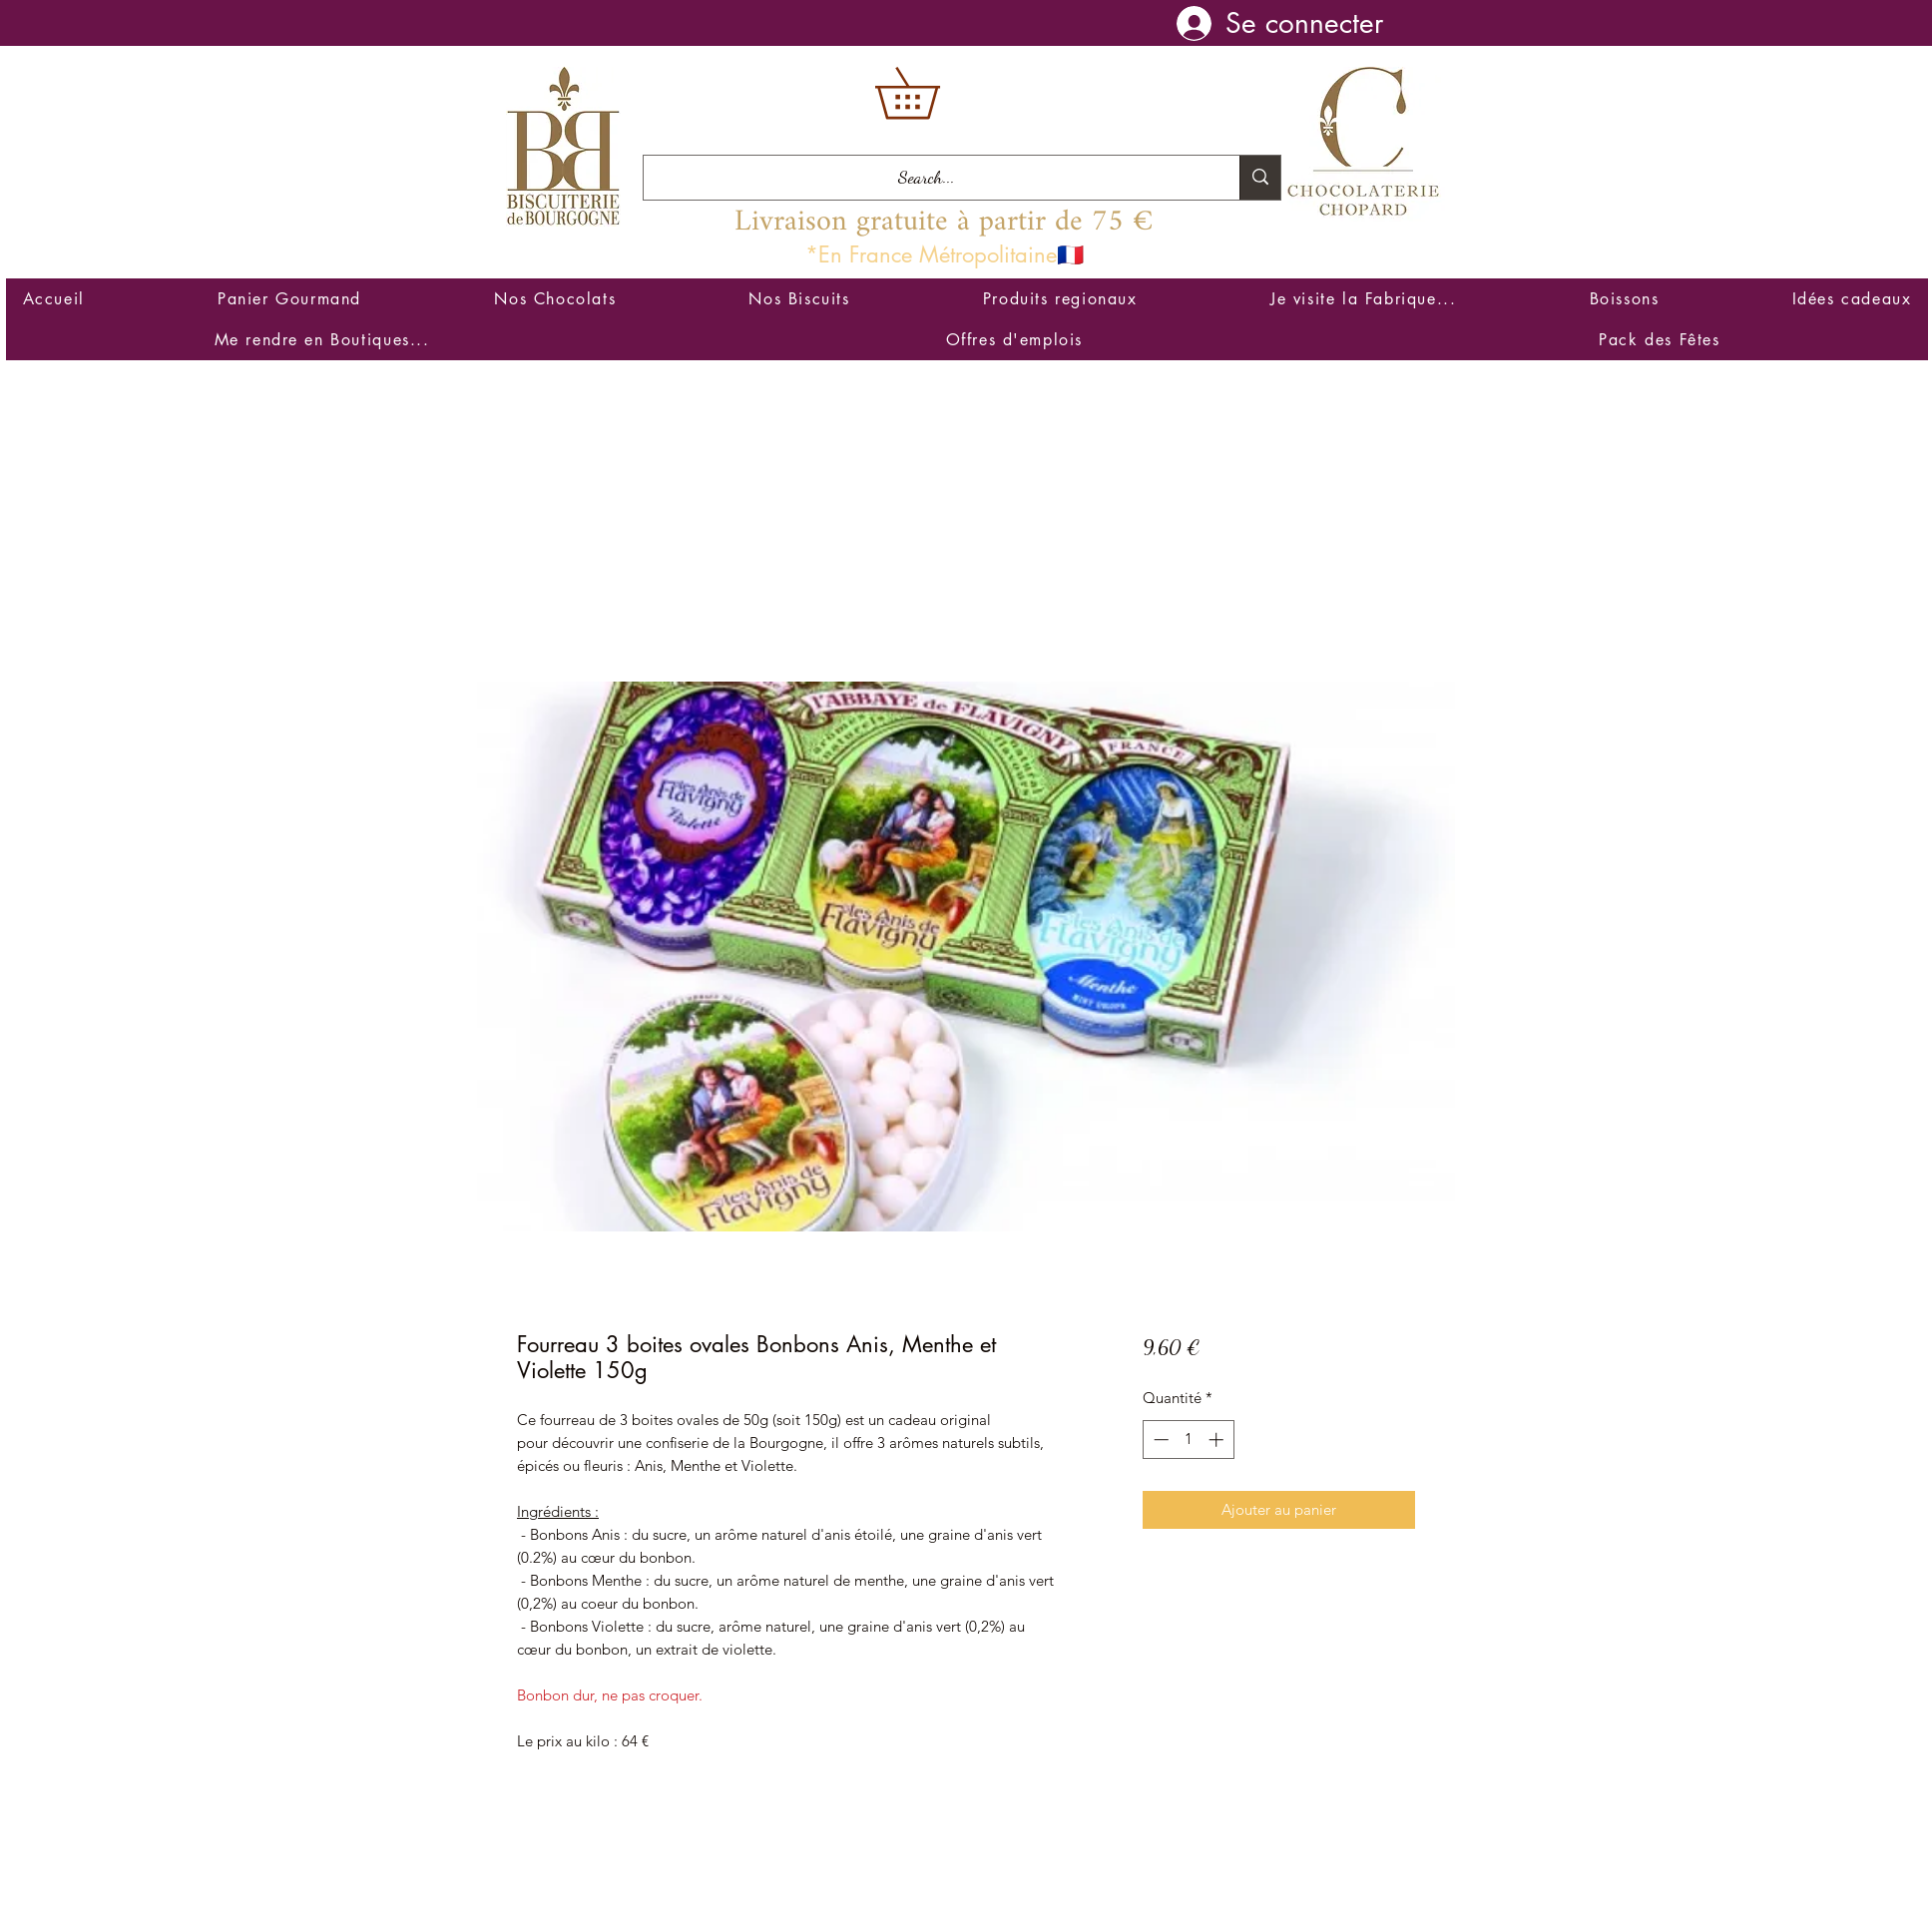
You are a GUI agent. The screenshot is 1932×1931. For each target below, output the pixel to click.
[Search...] (927, 178)
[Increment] (1218, 1439)
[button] (932, 93)
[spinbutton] (1188, 1439)
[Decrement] (1159, 1439)
